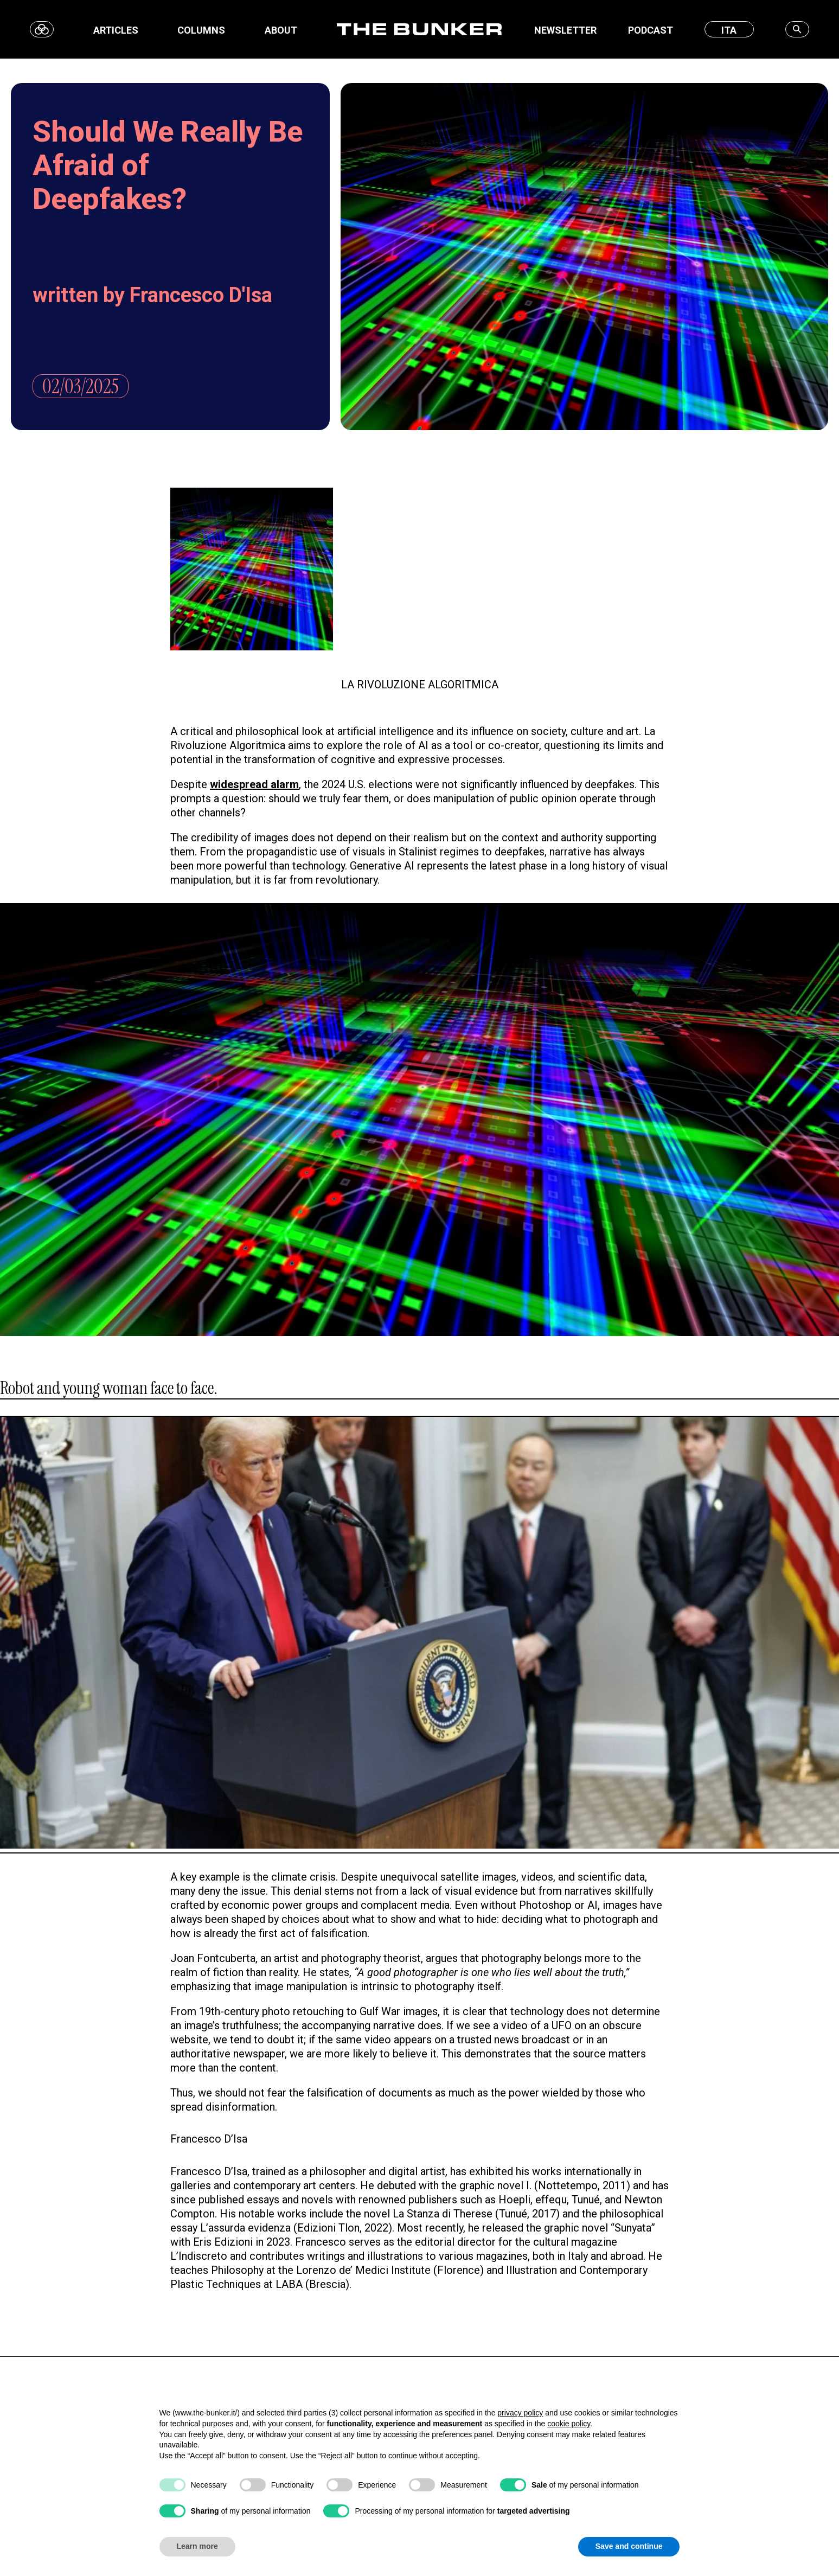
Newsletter (565, 30)
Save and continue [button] (629, 2546)
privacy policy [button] (520, 2412)
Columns (201, 30)
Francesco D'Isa (201, 295)
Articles (115, 30)
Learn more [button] (197, 2546)
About (281, 30)
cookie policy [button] (568, 2423)
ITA (728, 30)
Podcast (650, 30)
